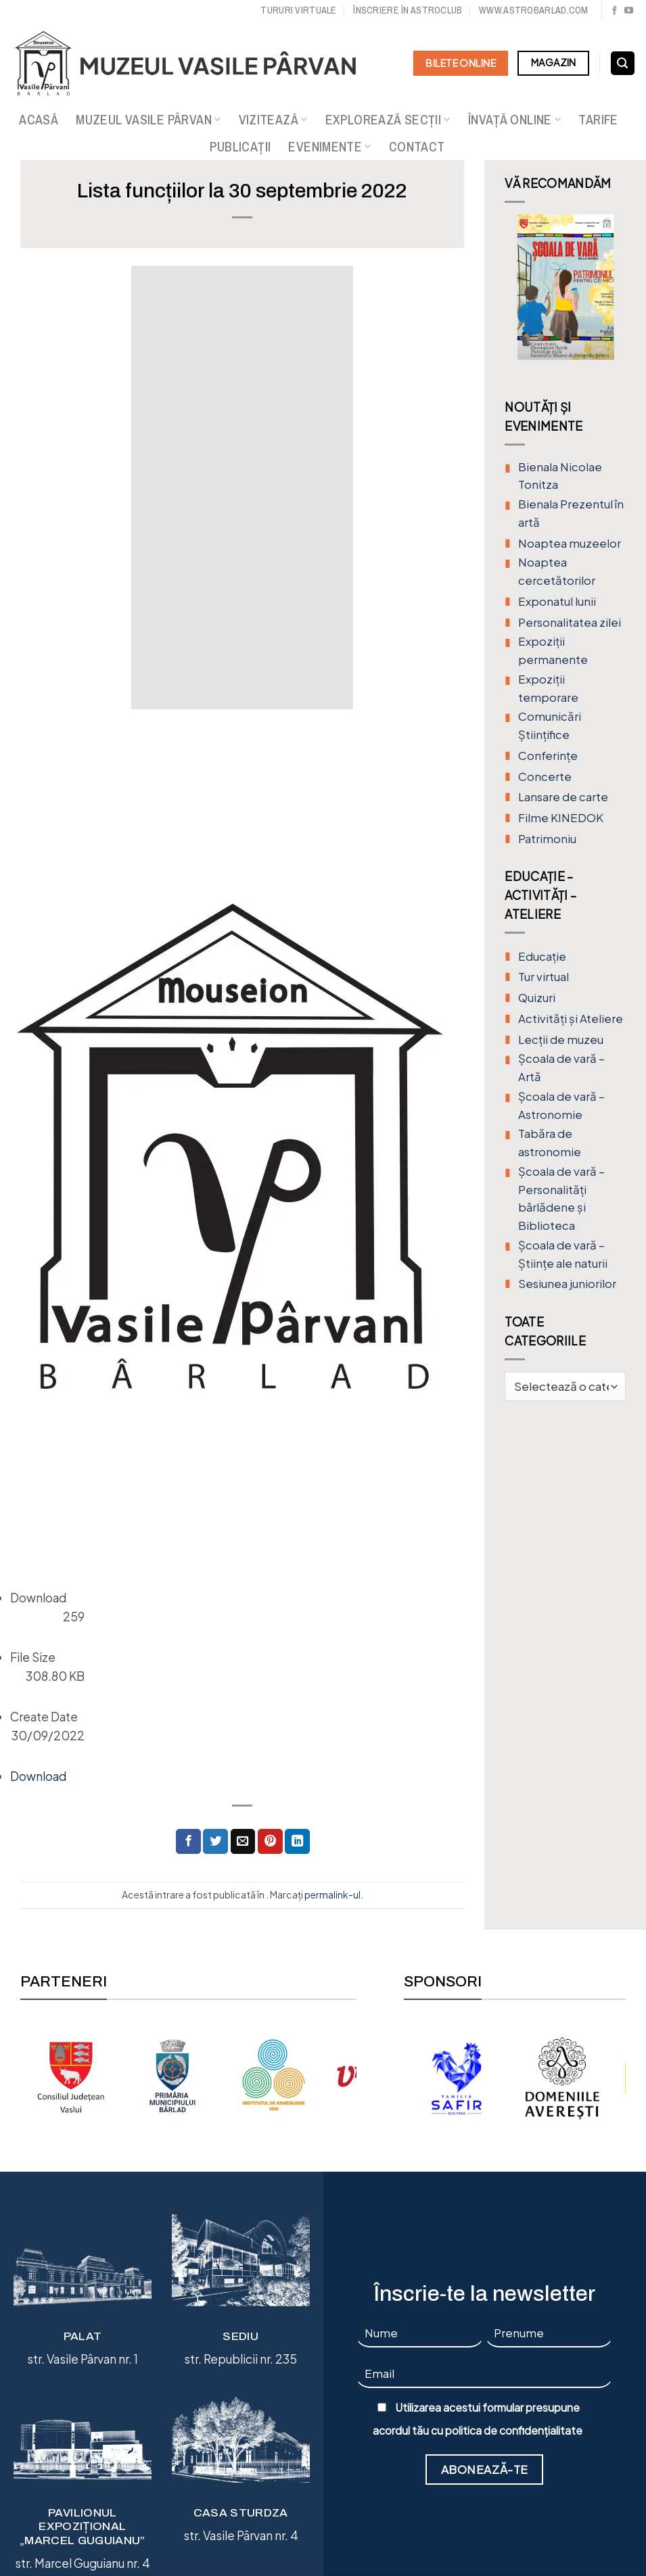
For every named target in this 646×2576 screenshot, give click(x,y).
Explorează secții (388, 119)
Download (38, 1776)
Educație (542, 956)
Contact (417, 147)
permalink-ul (332, 1894)
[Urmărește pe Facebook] (614, 11)
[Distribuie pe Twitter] (215, 1841)
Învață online (514, 119)
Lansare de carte (563, 797)
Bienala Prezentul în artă (571, 513)
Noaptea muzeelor (569, 543)
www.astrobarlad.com (533, 9)
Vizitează (273, 119)
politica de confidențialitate (513, 2430)
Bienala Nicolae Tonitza (560, 476)
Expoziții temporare (548, 688)
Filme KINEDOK (560, 818)
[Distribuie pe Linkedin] (297, 1841)
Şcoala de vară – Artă (561, 1067)
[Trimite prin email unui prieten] (243, 1841)
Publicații (240, 147)
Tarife (598, 119)
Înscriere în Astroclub (407, 9)
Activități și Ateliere (570, 1018)
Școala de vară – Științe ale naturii (562, 1254)
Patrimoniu (547, 839)
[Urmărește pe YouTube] (628, 11)
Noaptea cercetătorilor (556, 571)
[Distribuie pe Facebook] (188, 1841)
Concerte (545, 776)
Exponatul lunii (557, 601)
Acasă (38, 119)
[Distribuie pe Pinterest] (270, 1841)
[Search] (623, 63)
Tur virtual (543, 977)
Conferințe (548, 755)
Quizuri (536, 998)
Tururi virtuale (298, 9)
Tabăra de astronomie (549, 1142)
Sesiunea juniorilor (567, 1284)
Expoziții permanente (553, 650)
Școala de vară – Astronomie (561, 1105)
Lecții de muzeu (560, 1039)
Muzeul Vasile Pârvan (148, 119)
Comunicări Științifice (549, 725)
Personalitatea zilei (569, 622)
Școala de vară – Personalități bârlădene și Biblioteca (561, 1198)
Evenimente (329, 147)
